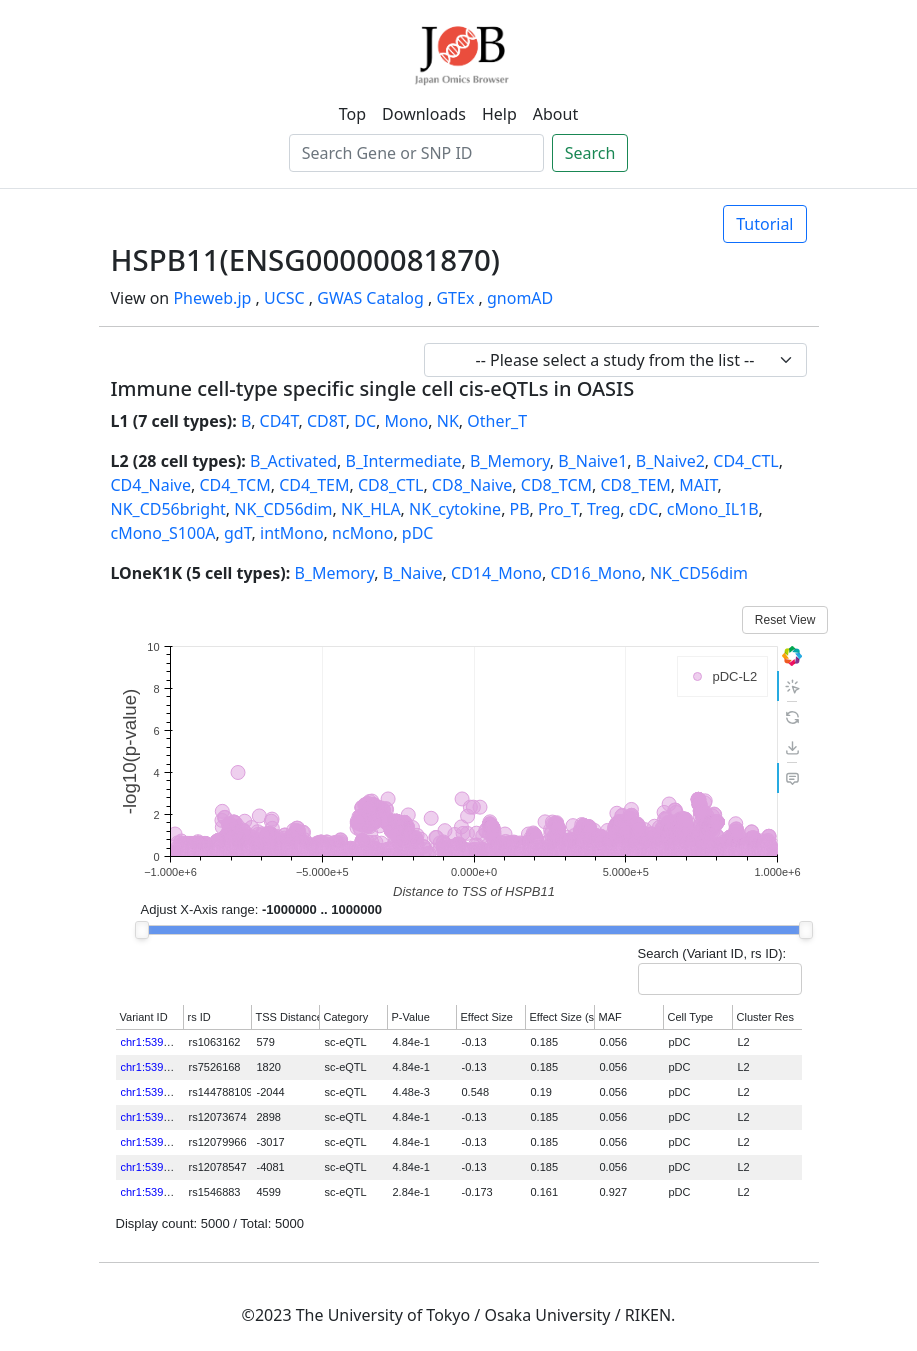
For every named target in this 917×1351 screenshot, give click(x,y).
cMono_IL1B (713, 509)
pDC (418, 533)
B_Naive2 (670, 461)
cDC (643, 509)
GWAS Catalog (370, 298)
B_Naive (413, 573)
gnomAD (520, 298)
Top (352, 114)
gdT (238, 533)
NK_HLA (371, 509)
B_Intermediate (404, 461)
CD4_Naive (151, 485)
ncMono (362, 533)
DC (365, 421)
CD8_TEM (635, 485)
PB (520, 509)
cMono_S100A (163, 533)
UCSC (284, 298)
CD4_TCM (234, 485)
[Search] (416, 153)
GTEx (455, 298)
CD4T (279, 421)
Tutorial (764, 224)
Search (590, 153)
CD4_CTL (745, 461)
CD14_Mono (496, 573)
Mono (407, 421)
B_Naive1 (592, 461)
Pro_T (558, 509)
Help (499, 114)
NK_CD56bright (168, 509)
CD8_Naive (472, 485)
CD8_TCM (556, 485)
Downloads (424, 114)
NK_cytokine (455, 509)
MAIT (698, 485)
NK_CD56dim (283, 509)
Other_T (497, 421)
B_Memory (510, 461)
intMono (292, 533)
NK (448, 421)
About (555, 114)
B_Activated (293, 461)
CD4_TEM (314, 485)
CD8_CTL (390, 485)
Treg (603, 509)
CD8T (326, 421)
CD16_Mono (595, 573)
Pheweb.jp (212, 298)
